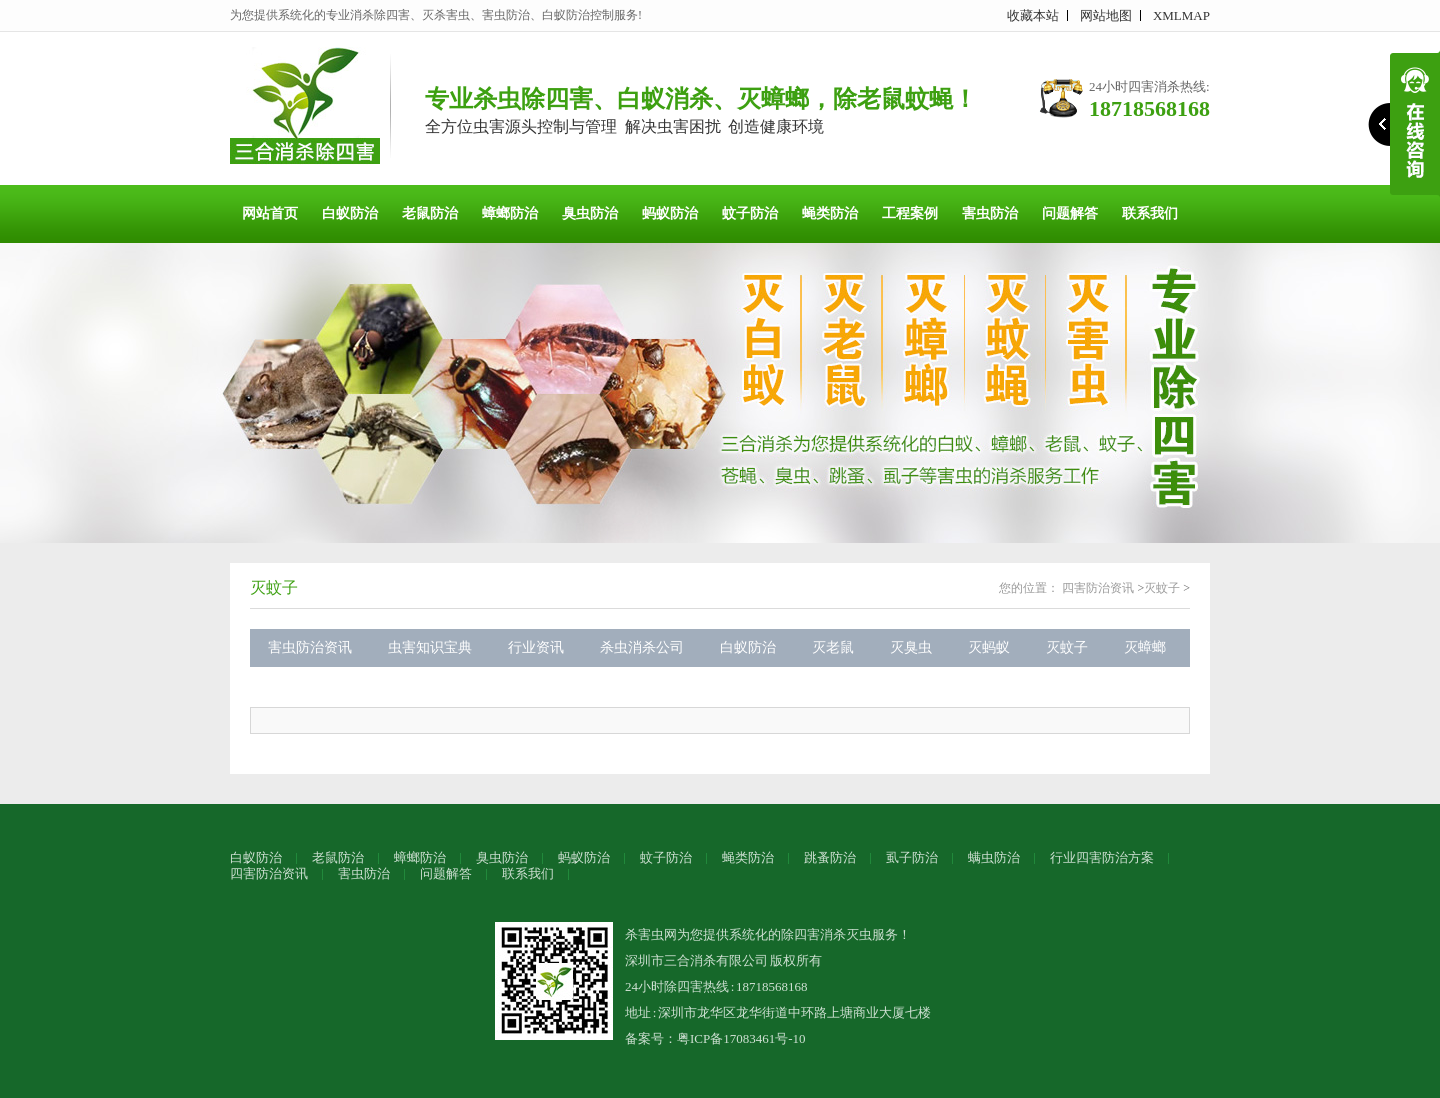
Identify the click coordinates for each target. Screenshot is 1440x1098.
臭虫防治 (590, 213)
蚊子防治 (750, 213)
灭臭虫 (911, 647)
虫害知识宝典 (430, 647)
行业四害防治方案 (1102, 857)
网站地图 (1106, 15)
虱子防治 (912, 857)
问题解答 (1070, 213)
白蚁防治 (350, 213)
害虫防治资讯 (310, 647)
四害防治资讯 (1098, 588)
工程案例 (910, 213)
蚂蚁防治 (670, 213)
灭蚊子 (274, 587)
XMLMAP (1181, 15)
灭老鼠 (833, 647)
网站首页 (270, 213)
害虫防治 (990, 213)
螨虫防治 (994, 857)
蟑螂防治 (510, 213)
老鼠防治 (430, 213)
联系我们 (1150, 213)
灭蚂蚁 (989, 647)
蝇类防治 (830, 213)
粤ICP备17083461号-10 (741, 1038)
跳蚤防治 (830, 857)
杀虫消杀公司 (642, 647)
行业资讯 (536, 647)
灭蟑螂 (1145, 647)
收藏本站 (1033, 15)
